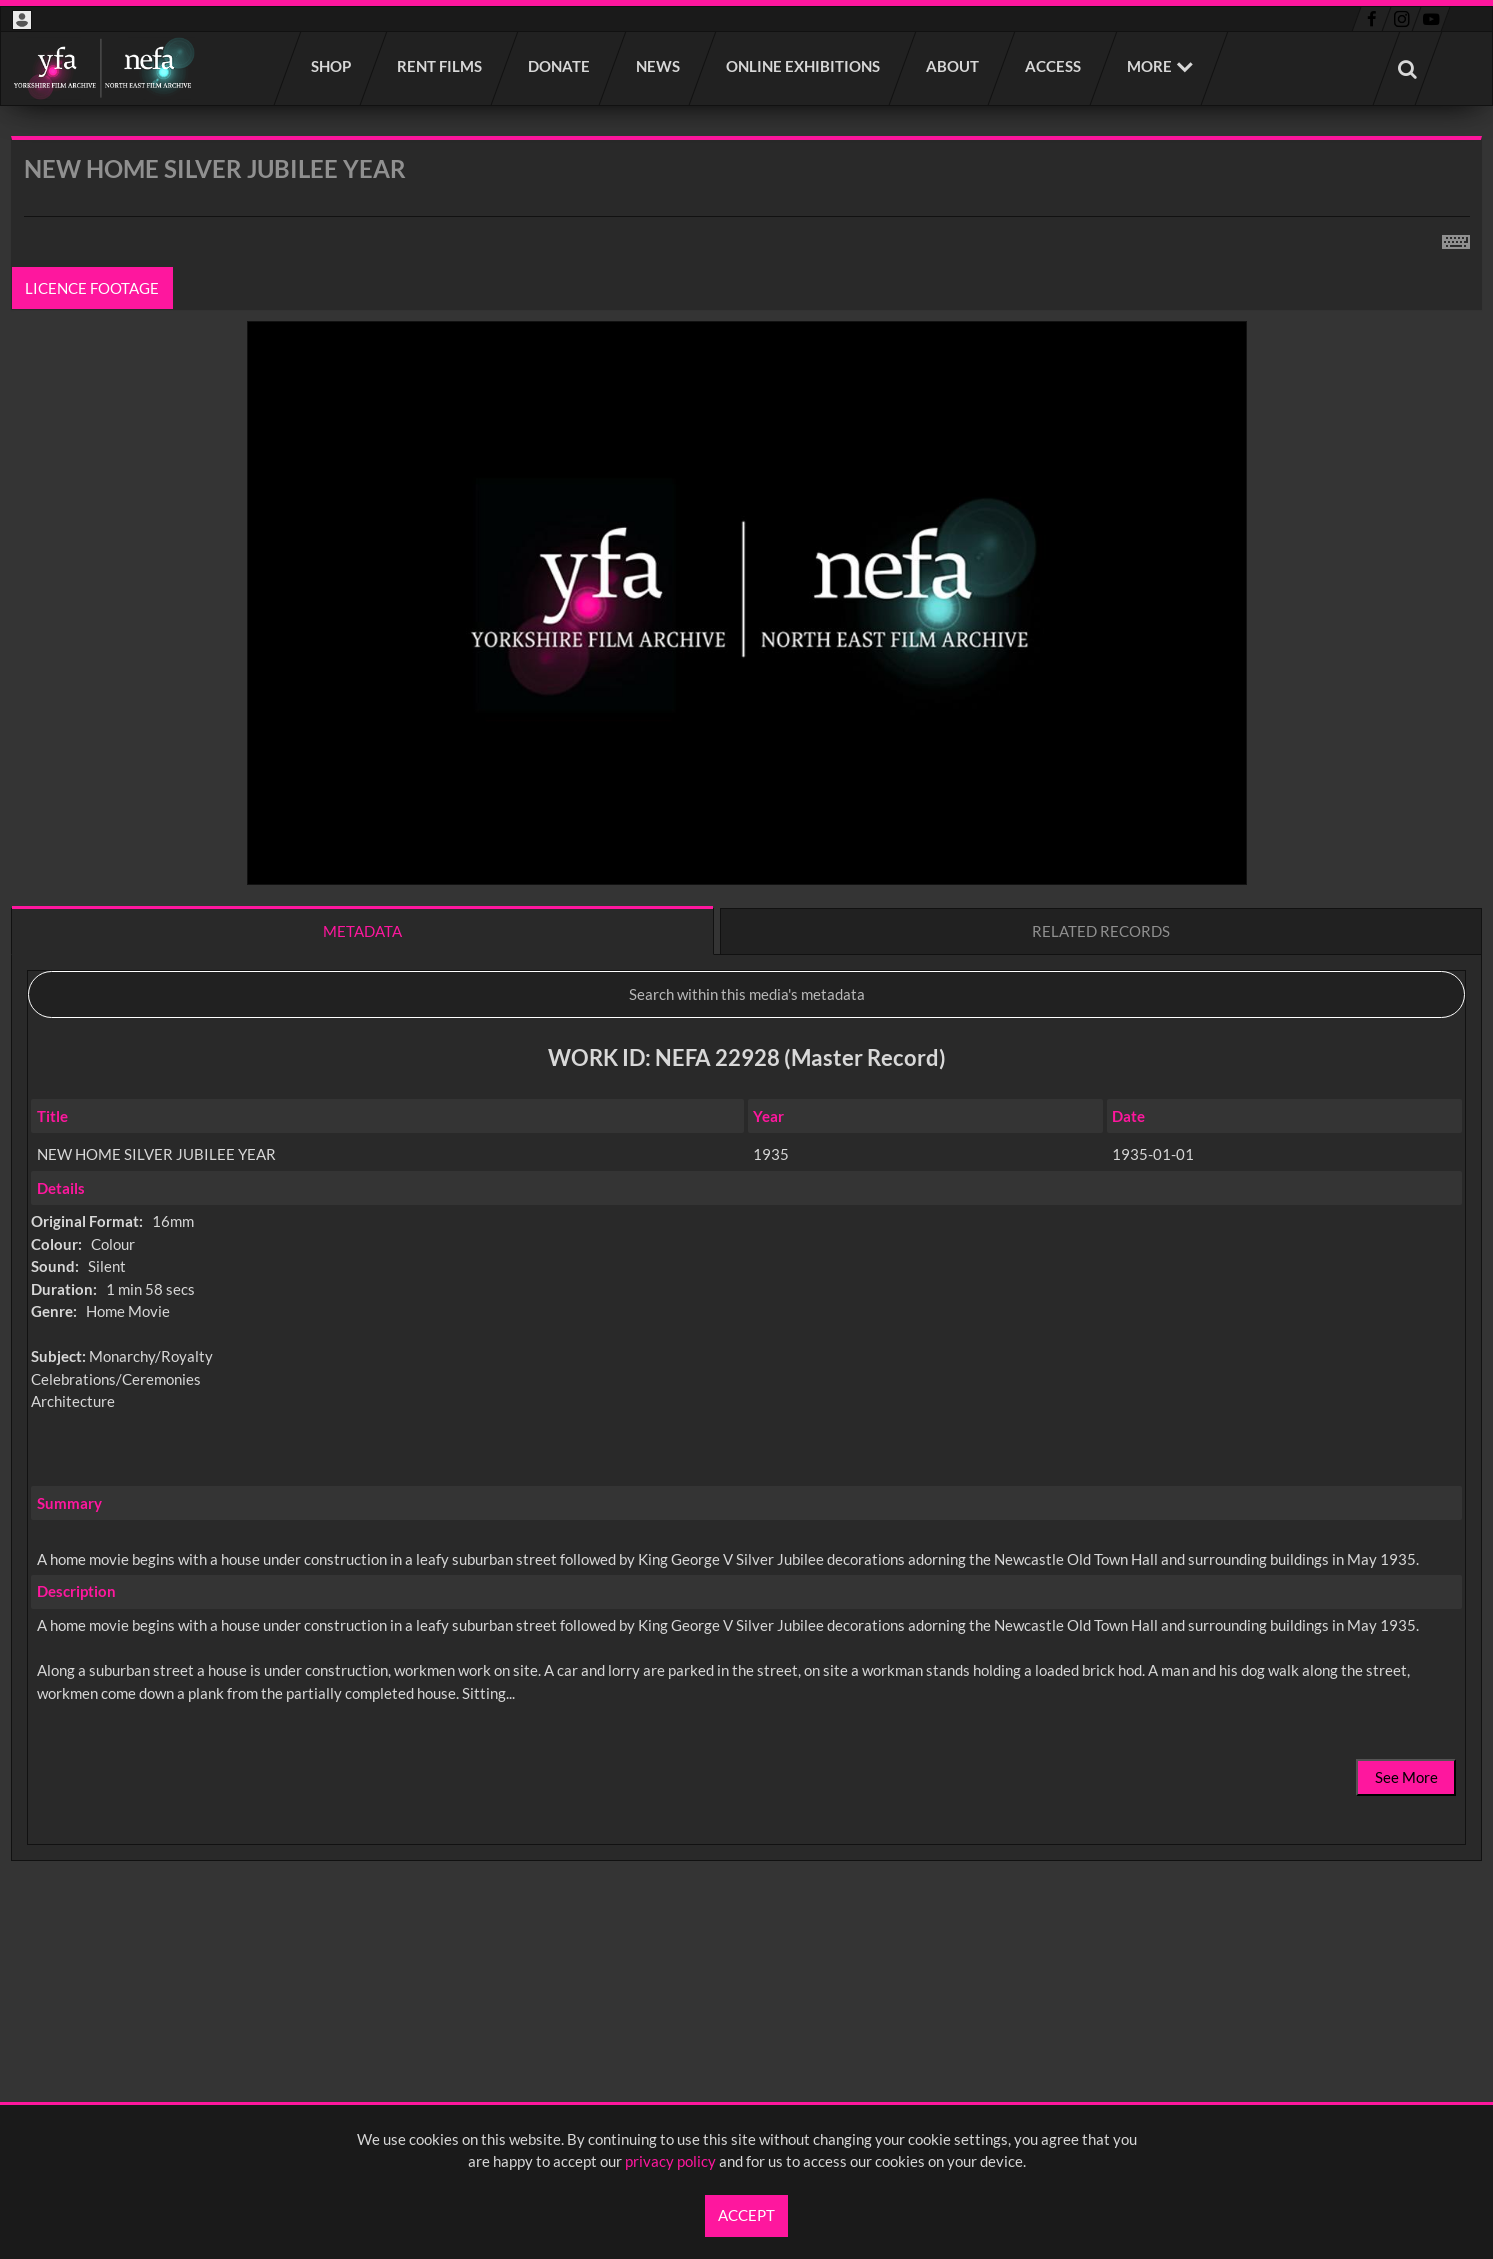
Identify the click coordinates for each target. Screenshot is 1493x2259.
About (953, 66)
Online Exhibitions (804, 66)
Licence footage (93, 288)
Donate (560, 66)
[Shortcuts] (1456, 238)
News (659, 66)
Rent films (440, 66)
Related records (1101, 931)
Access (1054, 66)
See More (1406, 1777)
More (1149, 66)
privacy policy (670, 2161)
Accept (746, 2215)
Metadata (362, 931)
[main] (746, 1051)
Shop (332, 66)
